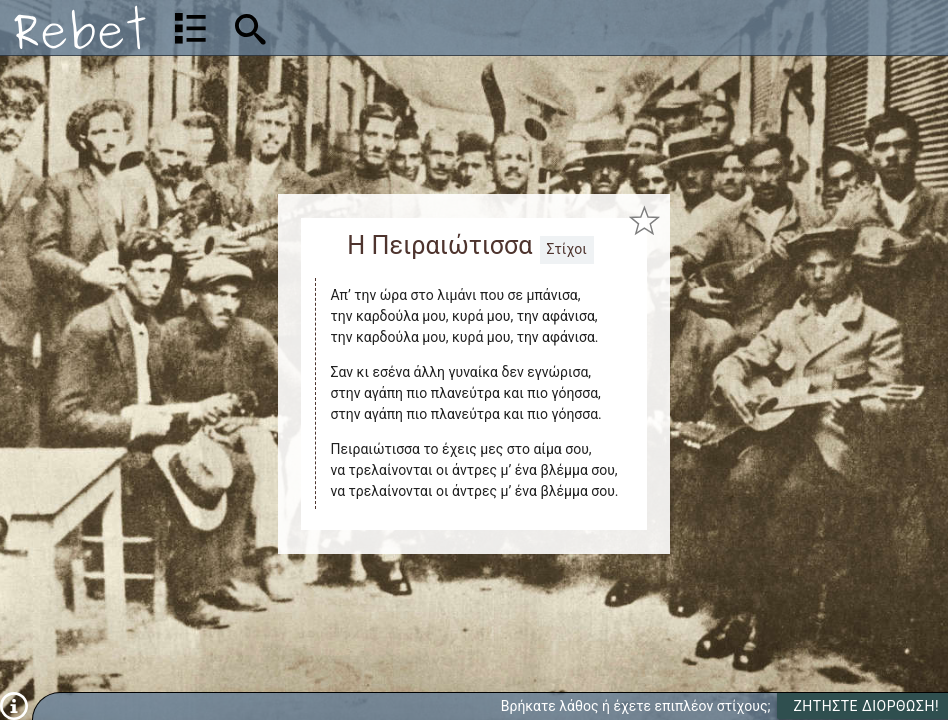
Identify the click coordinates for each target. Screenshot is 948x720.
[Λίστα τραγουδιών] (190, 28)
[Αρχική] (80, 27)
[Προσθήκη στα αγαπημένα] (644, 221)
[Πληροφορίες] (14, 705)
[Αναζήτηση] (377, 27)
